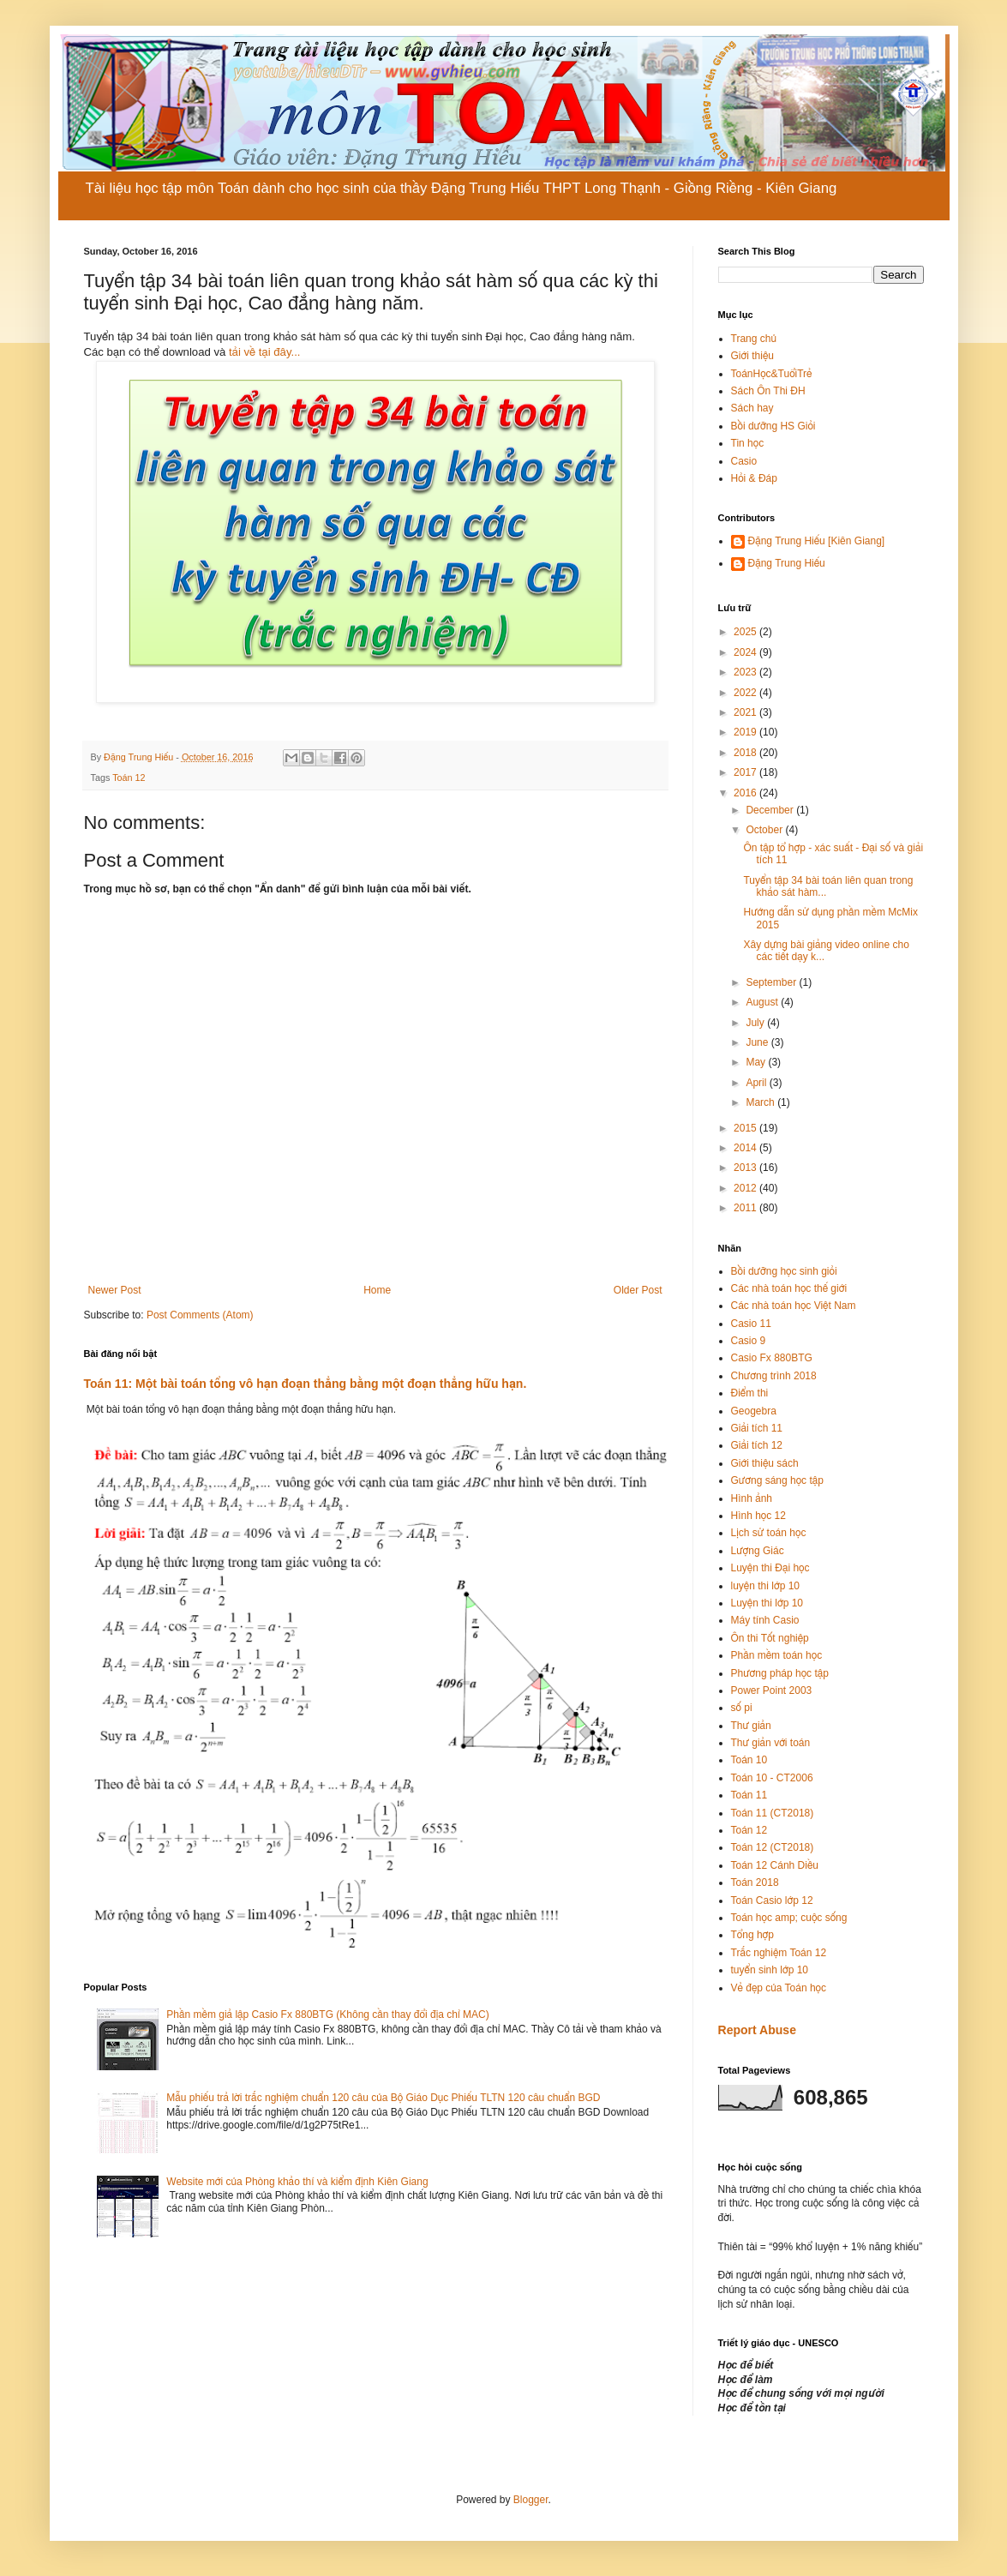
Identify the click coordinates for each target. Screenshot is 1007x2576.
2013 (746, 1168)
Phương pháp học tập (780, 1673)
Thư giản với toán (771, 1743)
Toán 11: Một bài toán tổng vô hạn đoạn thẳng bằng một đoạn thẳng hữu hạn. (305, 1383)
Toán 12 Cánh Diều (774, 1865)
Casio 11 (751, 1324)
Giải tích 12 (757, 1445)
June (758, 1042)
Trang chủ (753, 339)
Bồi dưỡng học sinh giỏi (784, 1271)
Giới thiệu (752, 356)
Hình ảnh (752, 1498)
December (771, 810)
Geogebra (753, 1411)
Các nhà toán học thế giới (789, 1288)
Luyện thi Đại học (770, 1568)
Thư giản (751, 1726)
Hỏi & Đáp (754, 478)
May (757, 1062)
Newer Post (114, 1290)
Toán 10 (749, 1760)
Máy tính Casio (765, 1620)
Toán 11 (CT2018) (772, 1813)
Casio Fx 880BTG (771, 1358)
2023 (746, 672)
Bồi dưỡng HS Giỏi (773, 426)
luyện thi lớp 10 (765, 1586)
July (756, 1023)
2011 (746, 1208)
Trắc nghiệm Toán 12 (779, 1953)
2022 (746, 693)
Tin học (747, 443)
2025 (746, 632)
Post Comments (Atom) (200, 1315)
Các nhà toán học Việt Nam (793, 1306)
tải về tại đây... (264, 351)
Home (377, 1290)
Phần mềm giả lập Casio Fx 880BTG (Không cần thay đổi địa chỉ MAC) (327, 2015)
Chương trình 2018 (774, 1376)
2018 (746, 753)
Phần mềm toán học (777, 1655)
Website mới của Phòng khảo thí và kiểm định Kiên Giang (297, 2182)
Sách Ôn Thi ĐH (768, 391)
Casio (744, 461)
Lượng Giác (757, 1551)
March (761, 1102)
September (772, 982)
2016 (746, 793)
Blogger (530, 2500)
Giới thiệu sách (765, 1463)
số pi (741, 1708)
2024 (746, 652)
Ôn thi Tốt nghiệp (770, 1638)
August (763, 1002)
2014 (746, 1148)
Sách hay (752, 408)
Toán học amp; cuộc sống (789, 1918)
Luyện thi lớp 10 (767, 1603)
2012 (746, 1188)
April (757, 1083)
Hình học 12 (758, 1516)
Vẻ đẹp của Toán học (778, 1988)
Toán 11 (749, 1795)
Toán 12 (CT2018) (772, 1847)
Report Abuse (757, 2030)
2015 (746, 1128)
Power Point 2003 (771, 1690)
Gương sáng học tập (777, 1480)
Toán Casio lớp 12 (772, 1900)
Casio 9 (748, 1341)
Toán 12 (128, 777)
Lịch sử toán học (768, 1533)
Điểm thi (750, 1393)
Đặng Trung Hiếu (786, 563)
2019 (746, 732)
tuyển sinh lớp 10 (770, 1970)
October (765, 830)
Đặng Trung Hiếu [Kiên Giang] (816, 541)
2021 (746, 712)
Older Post (638, 1290)
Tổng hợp (752, 1935)
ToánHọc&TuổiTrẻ (771, 374)
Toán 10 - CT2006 (772, 1778)
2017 (746, 772)
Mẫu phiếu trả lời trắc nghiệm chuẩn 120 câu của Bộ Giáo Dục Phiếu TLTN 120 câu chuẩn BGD (383, 2098)
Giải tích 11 (757, 1428)
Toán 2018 (755, 1882)
